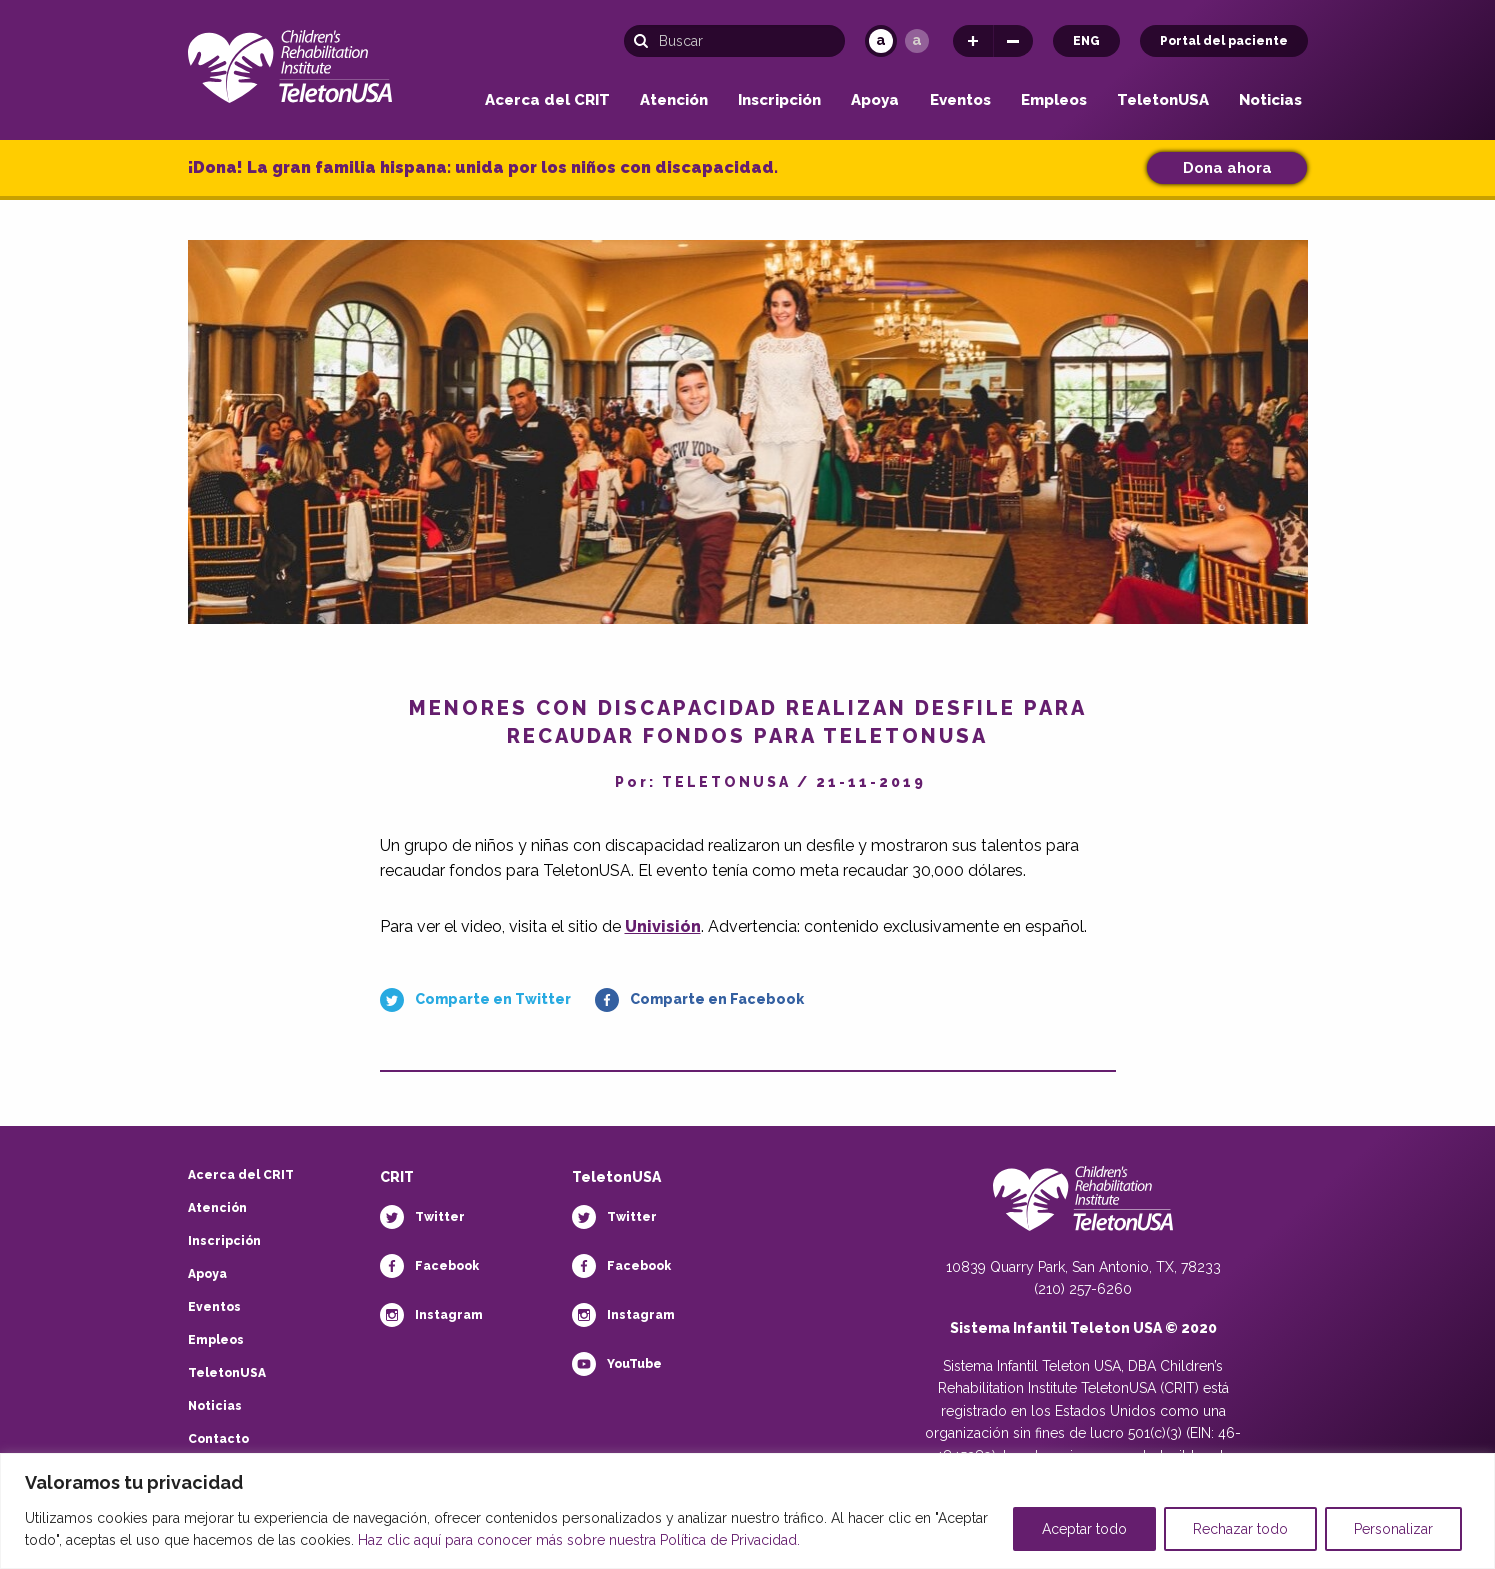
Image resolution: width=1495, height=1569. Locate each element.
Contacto (218, 1439)
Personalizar (1393, 1529)
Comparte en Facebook (717, 999)
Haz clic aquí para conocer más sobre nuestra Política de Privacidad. (579, 1540)
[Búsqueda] (734, 41)
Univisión (663, 926)
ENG (1086, 41)
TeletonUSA (1163, 100)
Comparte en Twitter (493, 999)
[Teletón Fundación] (1083, 1209)
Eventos (960, 100)
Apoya (875, 100)
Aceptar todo (1084, 1529)
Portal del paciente (1224, 41)
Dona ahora (1227, 168)
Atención (674, 100)
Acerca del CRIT (547, 100)
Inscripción (779, 100)
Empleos (1054, 100)
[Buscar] (646, 41)
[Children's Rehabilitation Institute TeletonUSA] (290, 62)
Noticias (1270, 100)
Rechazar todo (1240, 1529)
